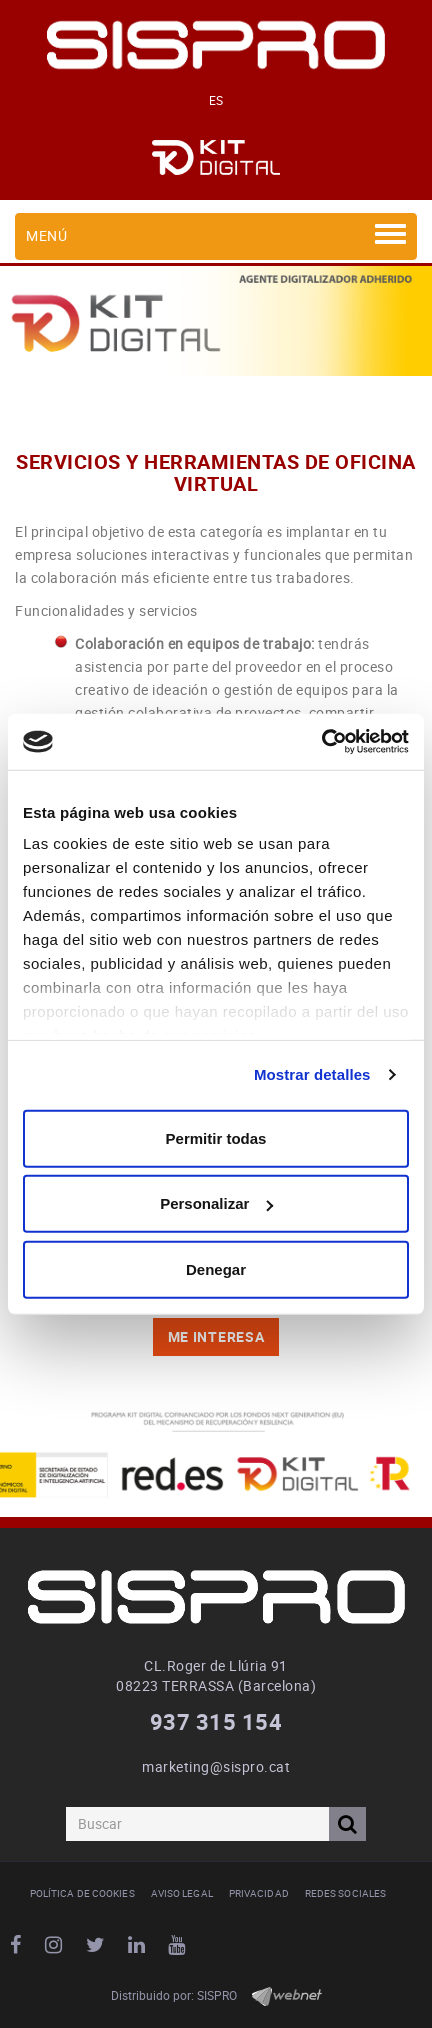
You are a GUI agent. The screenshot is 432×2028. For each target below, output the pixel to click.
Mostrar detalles (312, 1074)
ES (216, 100)
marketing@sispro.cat (216, 1766)
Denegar (216, 1268)
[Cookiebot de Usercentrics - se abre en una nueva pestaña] (321, 742)
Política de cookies (82, 1893)
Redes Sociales (345, 1893)
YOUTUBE (179, 1945)
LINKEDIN (139, 1945)
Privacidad (259, 1893)
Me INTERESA (216, 1336)
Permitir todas (216, 1137)
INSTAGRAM (56, 1945)
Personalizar (216, 1203)
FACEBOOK (18, 1945)
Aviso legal (182, 1893)
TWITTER (98, 1945)
